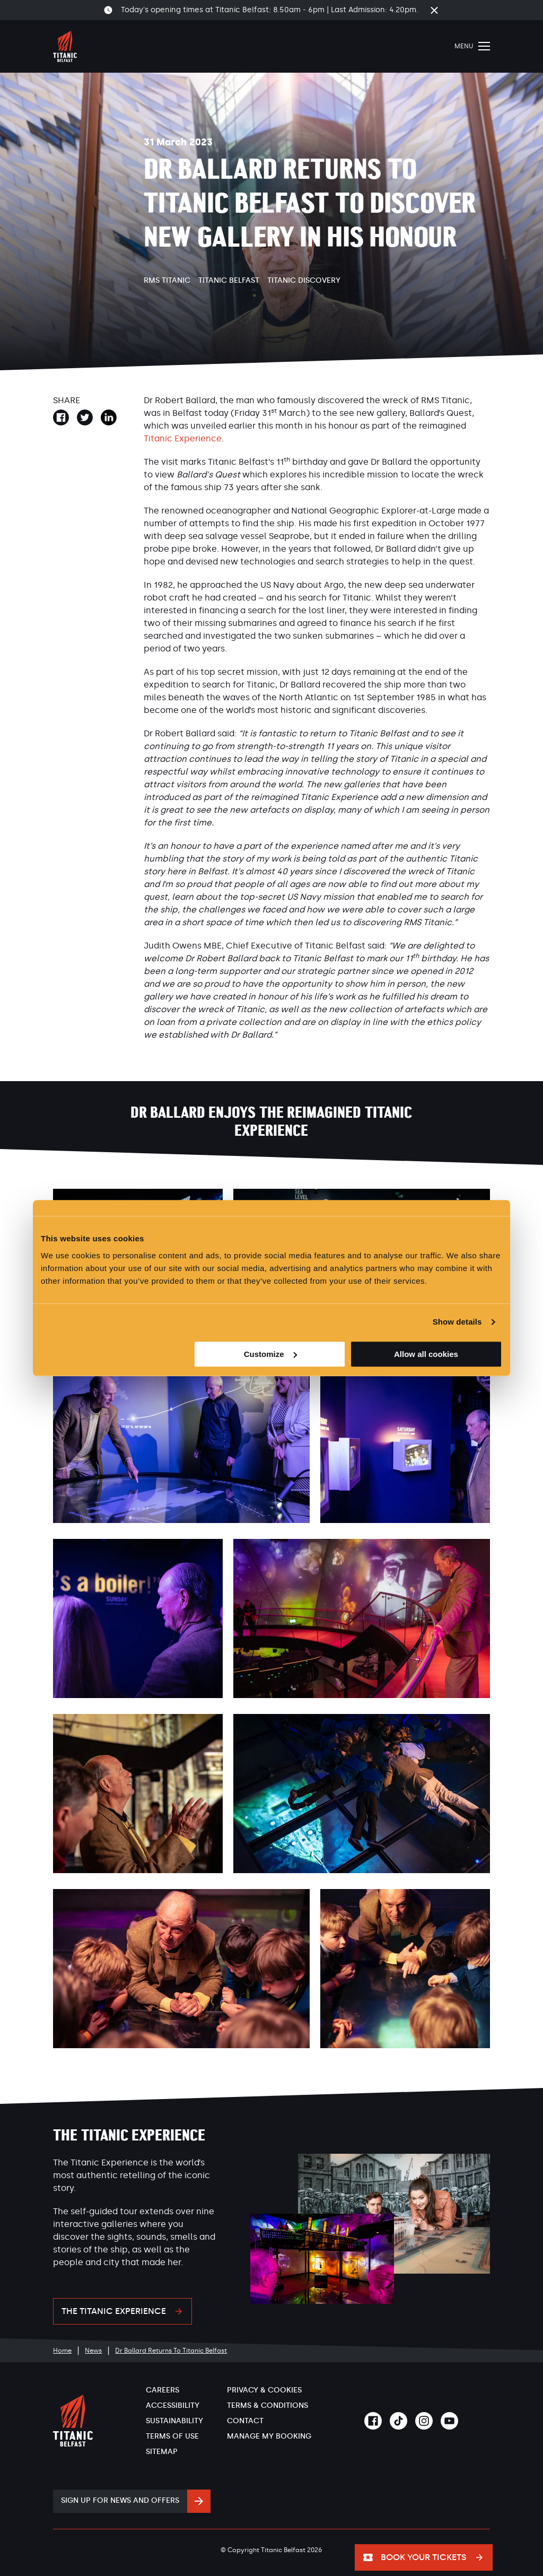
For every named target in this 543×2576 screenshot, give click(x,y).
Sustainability (174, 2420)
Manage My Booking (269, 2436)
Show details (457, 1321)
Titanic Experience (183, 438)
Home (62, 2350)
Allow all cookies (426, 1354)
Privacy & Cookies (264, 2390)
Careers (162, 2390)
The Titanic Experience (114, 2311)
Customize (270, 1354)
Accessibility (172, 2405)
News (93, 2350)
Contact (245, 2420)
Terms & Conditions (267, 2405)
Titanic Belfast (228, 280)
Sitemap (162, 2451)
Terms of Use (172, 2436)
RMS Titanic (167, 280)
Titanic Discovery (303, 280)
